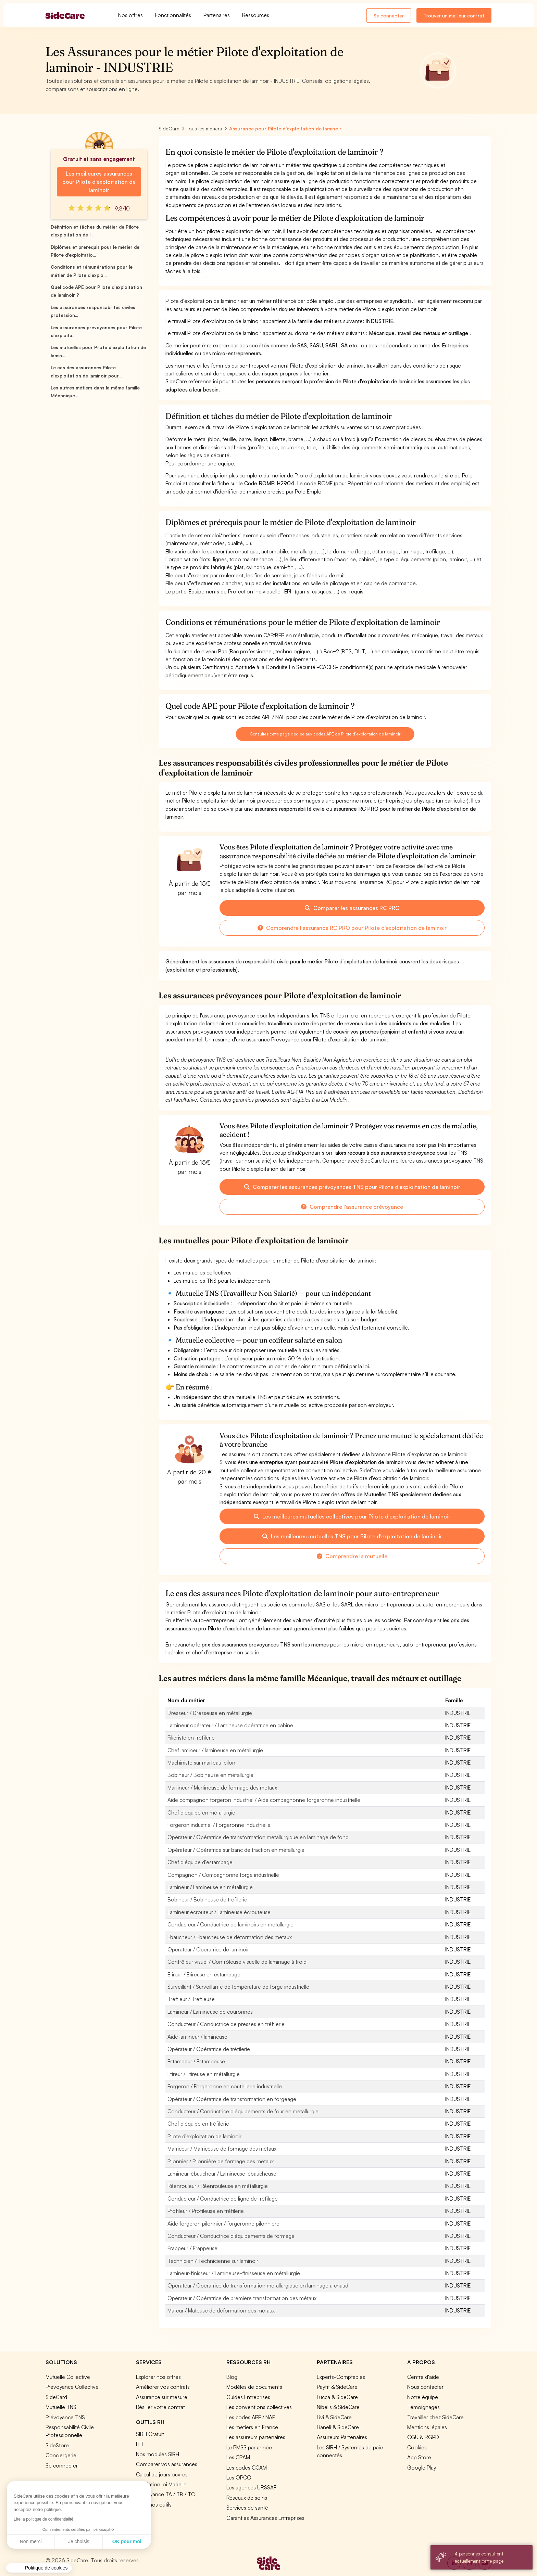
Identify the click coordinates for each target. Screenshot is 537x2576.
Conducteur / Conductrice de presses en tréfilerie (226, 2024)
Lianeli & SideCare (338, 2427)
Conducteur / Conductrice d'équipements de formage (231, 2235)
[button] (39, 2568)
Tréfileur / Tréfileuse (191, 1999)
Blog (231, 2376)
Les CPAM (238, 2457)
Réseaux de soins (246, 2497)
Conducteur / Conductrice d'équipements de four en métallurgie (243, 2111)
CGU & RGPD (423, 2437)
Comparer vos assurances (166, 2464)
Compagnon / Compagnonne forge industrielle (223, 1874)
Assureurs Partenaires (342, 2437)
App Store (419, 2457)
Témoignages (423, 2407)
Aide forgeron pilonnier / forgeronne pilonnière (223, 2223)
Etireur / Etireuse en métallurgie (203, 2074)
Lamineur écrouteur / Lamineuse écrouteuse (219, 1912)
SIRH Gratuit (150, 2434)
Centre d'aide (423, 2376)
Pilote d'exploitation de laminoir (204, 2136)
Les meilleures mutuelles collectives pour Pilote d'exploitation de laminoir (352, 1516)
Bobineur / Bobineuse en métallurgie (210, 1774)
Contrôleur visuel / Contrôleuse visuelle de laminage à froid (237, 1961)
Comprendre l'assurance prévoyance (352, 1206)
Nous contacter (425, 2386)
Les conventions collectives (259, 2407)
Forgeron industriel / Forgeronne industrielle (219, 1824)
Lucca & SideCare (337, 2397)
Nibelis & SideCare (338, 2407)
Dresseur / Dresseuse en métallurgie (209, 1712)
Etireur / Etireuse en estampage (203, 1974)
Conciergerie (61, 2455)
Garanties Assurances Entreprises (265, 2517)
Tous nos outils (154, 2504)
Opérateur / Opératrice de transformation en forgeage (231, 2099)
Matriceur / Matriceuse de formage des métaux (221, 2148)
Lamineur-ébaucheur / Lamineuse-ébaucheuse (221, 2173)
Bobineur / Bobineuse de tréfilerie (207, 1899)
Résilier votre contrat (160, 2407)
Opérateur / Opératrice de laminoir (208, 1949)
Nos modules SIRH (157, 2454)
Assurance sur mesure (161, 2397)
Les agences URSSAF (251, 2487)
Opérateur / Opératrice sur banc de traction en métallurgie (235, 1849)
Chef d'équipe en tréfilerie (198, 2123)
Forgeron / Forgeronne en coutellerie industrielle (224, 2086)
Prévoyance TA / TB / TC (165, 2494)
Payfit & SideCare (337, 2386)
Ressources (255, 15)
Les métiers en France (252, 2427)
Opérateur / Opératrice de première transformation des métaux (241, 2298)
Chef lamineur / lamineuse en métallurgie (215, 1750)
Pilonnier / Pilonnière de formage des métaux (220, 2161)
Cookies (417, 2447)
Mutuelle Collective (68, 2376)
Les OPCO (238, 2477)
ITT (140, 2443)
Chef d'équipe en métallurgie (201, 1812)
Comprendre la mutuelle (352, 1556)
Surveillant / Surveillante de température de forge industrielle (238, 1986)
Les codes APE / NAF (250, 2417)
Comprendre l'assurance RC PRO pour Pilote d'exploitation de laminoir (352, 927)
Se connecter (389, 15)
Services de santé (247, 2507)
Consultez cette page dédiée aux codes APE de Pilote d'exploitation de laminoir (325, 733)
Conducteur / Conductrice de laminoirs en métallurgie (230, 1924)
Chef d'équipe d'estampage (200, 1862)
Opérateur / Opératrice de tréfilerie (208, 2049)
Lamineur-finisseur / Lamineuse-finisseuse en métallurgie (233, 2273)
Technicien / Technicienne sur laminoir (212, 2260)
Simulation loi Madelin (161, 2484)
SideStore (57, 2445)
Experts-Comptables (341, 2376)
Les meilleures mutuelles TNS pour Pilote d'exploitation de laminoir (352, 1536)
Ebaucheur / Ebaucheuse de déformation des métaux (229, 1937)
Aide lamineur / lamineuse (197, 2036)
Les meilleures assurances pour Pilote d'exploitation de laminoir (99, 181)
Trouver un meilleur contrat (454, 15)
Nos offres (130, 15)
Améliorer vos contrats (163, 2386)
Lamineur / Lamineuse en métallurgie (210, 1887)
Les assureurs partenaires (255, 2437)
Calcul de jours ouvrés (162, 2474)
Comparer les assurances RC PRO (352, 908)
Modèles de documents (254, 2386)
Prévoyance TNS (65, 2417)
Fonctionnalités (173, 15)
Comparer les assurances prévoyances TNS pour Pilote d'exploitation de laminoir (352, 1186)
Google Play (421, 2467)
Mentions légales (427, 2427)
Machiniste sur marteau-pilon (201, 1762)
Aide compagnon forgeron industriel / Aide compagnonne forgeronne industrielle (263, 1799)
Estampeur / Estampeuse (196, 2061)
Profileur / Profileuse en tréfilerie (205, 2210)
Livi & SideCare (334, 2417)
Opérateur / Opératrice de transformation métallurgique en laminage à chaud (257, 2285)
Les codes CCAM (246, 2467)
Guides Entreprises (248, 2397)
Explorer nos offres (158, 2376)
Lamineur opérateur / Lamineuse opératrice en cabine (230, 1725)
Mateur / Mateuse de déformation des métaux (221, 2310)
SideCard (56, 2397)
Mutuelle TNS (61, 2407)
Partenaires (216, 15)
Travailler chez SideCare (435, 2417)
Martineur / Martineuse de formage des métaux (222, 1787)
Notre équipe (422, 2397)
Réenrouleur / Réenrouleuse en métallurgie (217, 2185)
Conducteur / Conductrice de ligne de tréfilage (222, 2198)
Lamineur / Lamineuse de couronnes (210, 2011)
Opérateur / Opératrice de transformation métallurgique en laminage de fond (258, 1837)
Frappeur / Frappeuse (192, 2248)
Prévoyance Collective (72, 2386)
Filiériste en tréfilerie (191, 1737)
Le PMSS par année (249, 2447)
